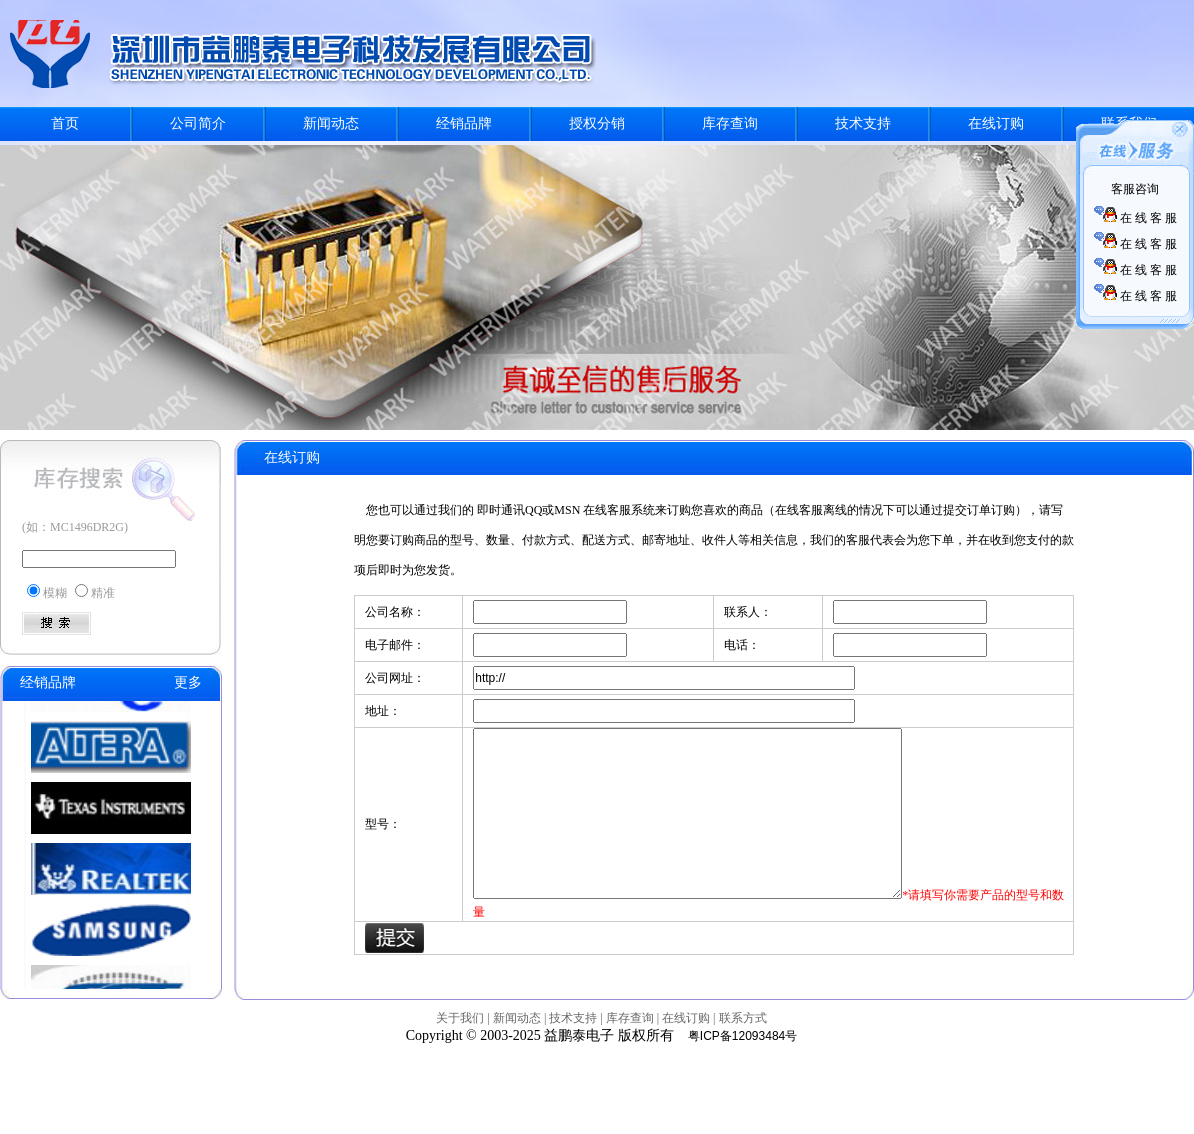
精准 (103, 593)
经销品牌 (464, 123)
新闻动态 (331, 123)
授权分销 (597, 123)
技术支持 (863, 123)
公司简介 (198, 123)
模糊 (55, 593)
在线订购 (996, 123)
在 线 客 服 (1135, 218)
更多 (188, 682)
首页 (65, 123)
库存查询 (730, 123)
